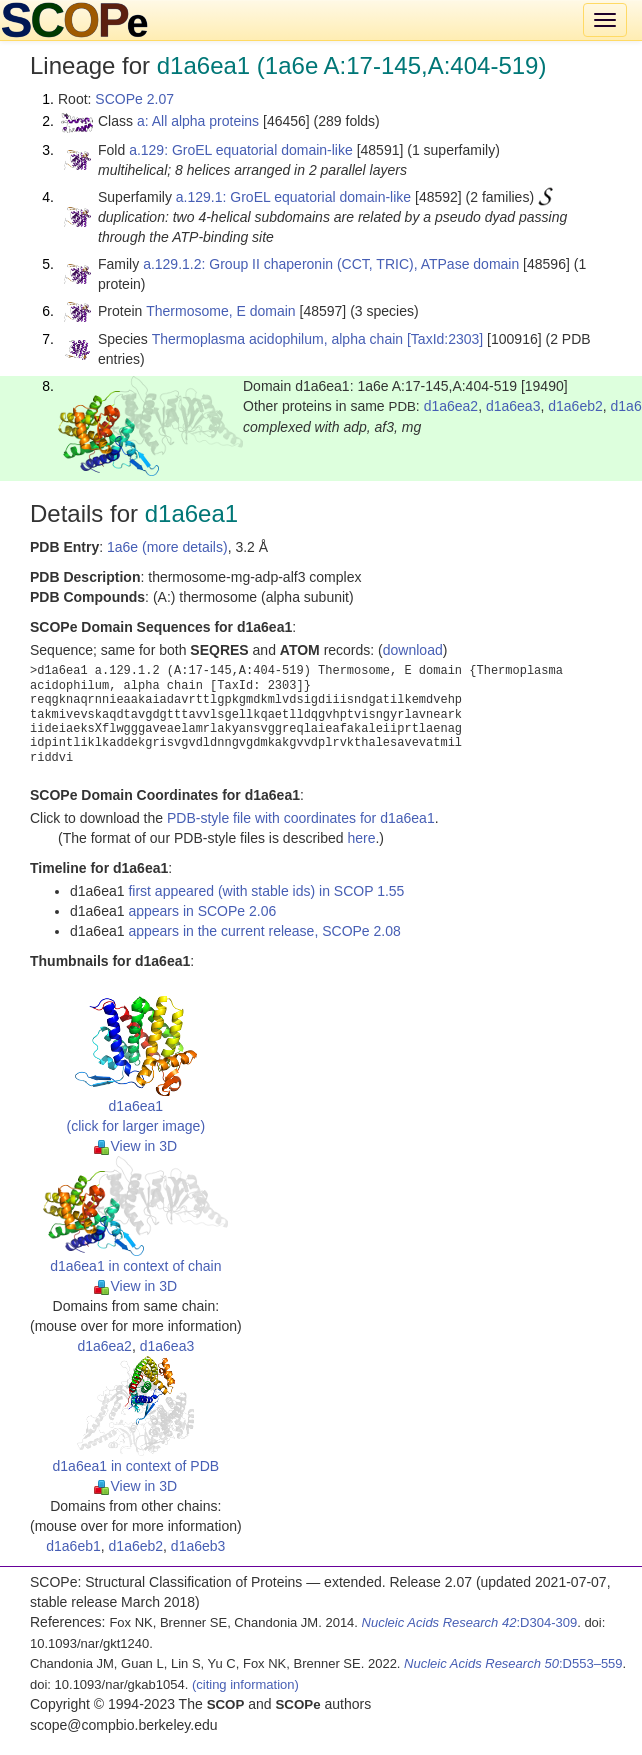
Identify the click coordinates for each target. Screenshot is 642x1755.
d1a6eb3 (198, 1546)
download (413, 650)
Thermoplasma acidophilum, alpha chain (277, 339)
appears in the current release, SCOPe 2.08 (264, 931)
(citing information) (245, 1684)
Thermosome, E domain (220, 311)
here (361, 838)
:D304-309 (470, 1622)
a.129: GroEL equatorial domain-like (241, 150)
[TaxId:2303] (445, 339)
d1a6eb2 (575, 406)
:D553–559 (513, 1663)
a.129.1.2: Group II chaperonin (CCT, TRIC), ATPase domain (331, 264)
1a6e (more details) (167, 547)
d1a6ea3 (513, 406)
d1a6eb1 (73, 1546)
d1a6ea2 (451, 406)
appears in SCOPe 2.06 (202, 911)
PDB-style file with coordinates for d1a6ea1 (301, 818)
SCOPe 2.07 (134, 99)
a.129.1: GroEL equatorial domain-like (293, 197)
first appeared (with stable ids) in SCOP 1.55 (266, 891)
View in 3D (135, 1146)
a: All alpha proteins (198, 121)
